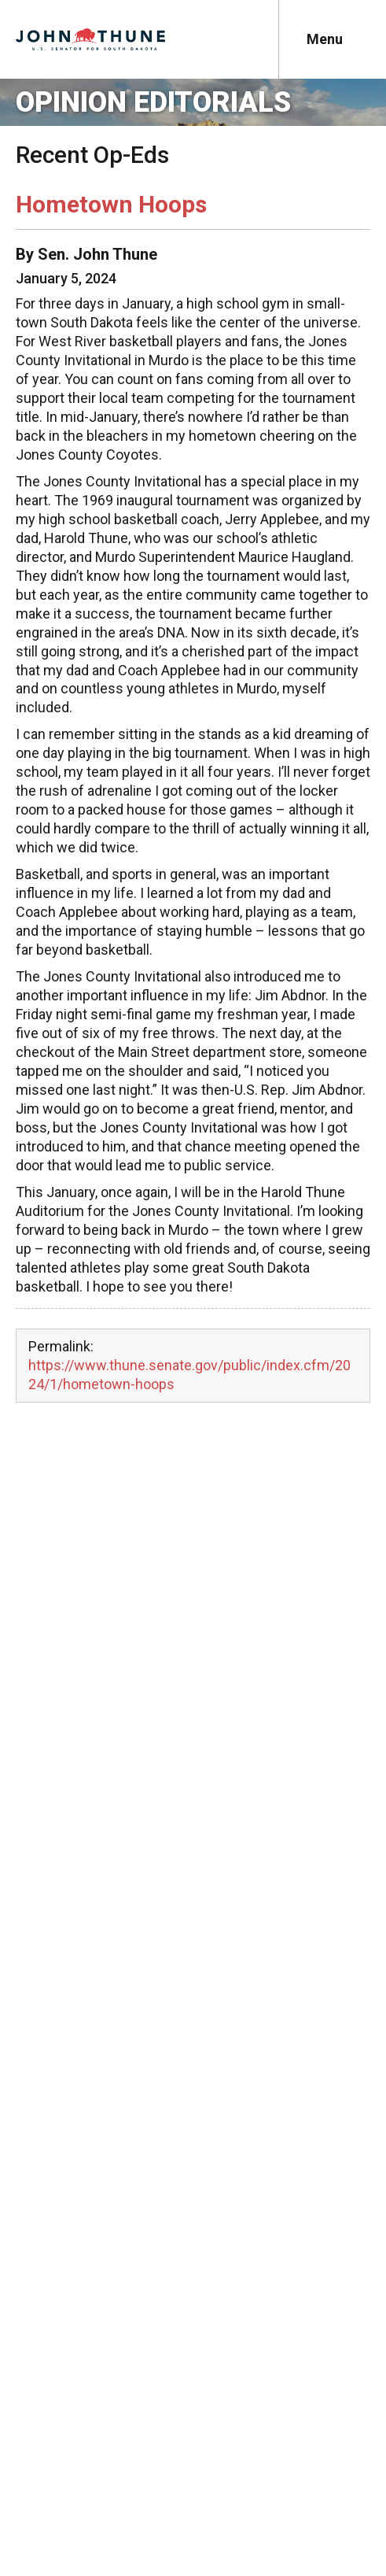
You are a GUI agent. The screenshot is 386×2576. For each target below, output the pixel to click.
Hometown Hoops (111, 204)
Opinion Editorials (153, 102)
